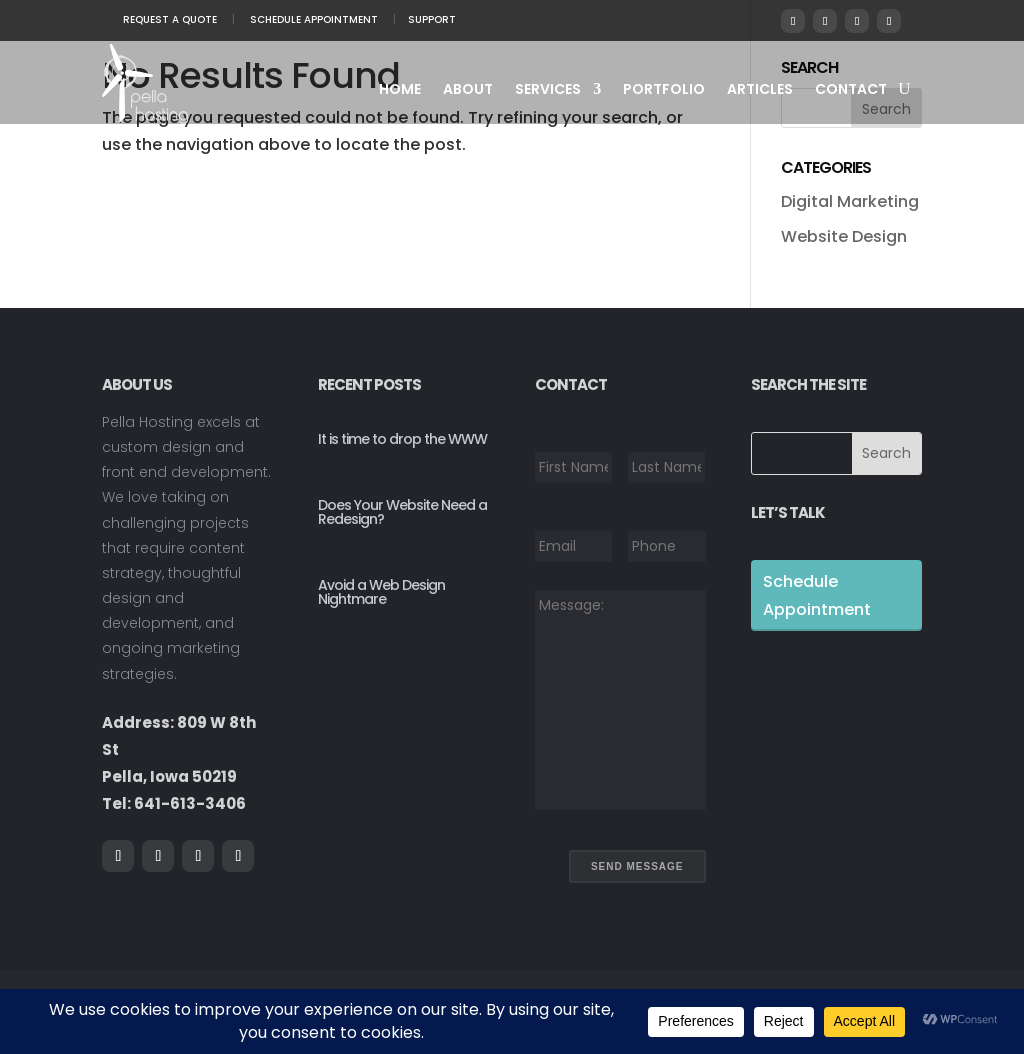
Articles (760, 90)
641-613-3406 (190, 803)
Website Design (844, 236)
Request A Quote (170, 19)
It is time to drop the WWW (402, 439)
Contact (851, 90)
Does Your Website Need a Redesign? (402, 512)
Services (548, 90)
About (468, 90)
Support (432, 19)
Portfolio (664, 90)
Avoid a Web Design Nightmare (381, 592)
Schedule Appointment (314, 19)
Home (400, 90)
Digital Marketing (850, 201)
